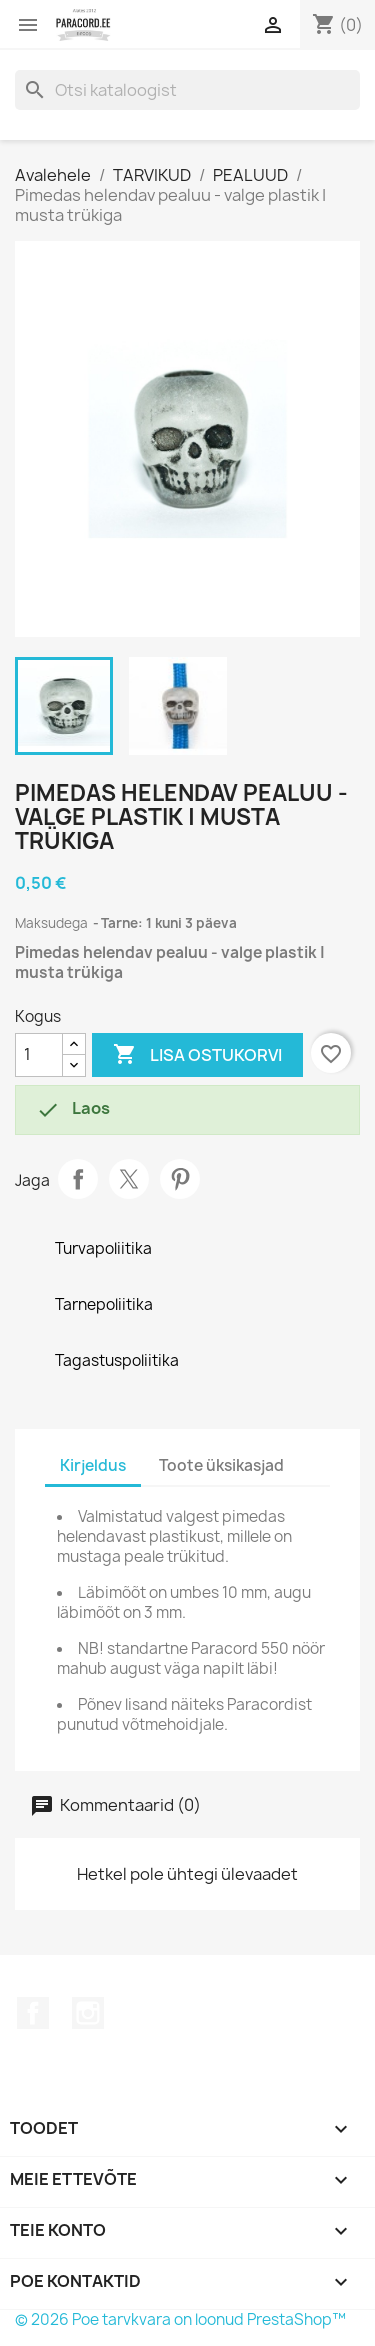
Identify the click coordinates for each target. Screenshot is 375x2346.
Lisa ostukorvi (197, 1055)
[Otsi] (187, 90)
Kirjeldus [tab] (93, 1465)
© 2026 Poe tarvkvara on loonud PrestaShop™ (180, 2319)
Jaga (78, 1179)
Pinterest (180, 1179)
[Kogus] (39, 1055)
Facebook (33, 2013)
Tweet (129, 1179)
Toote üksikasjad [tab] (221, 1465)
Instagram (88, 2013)
